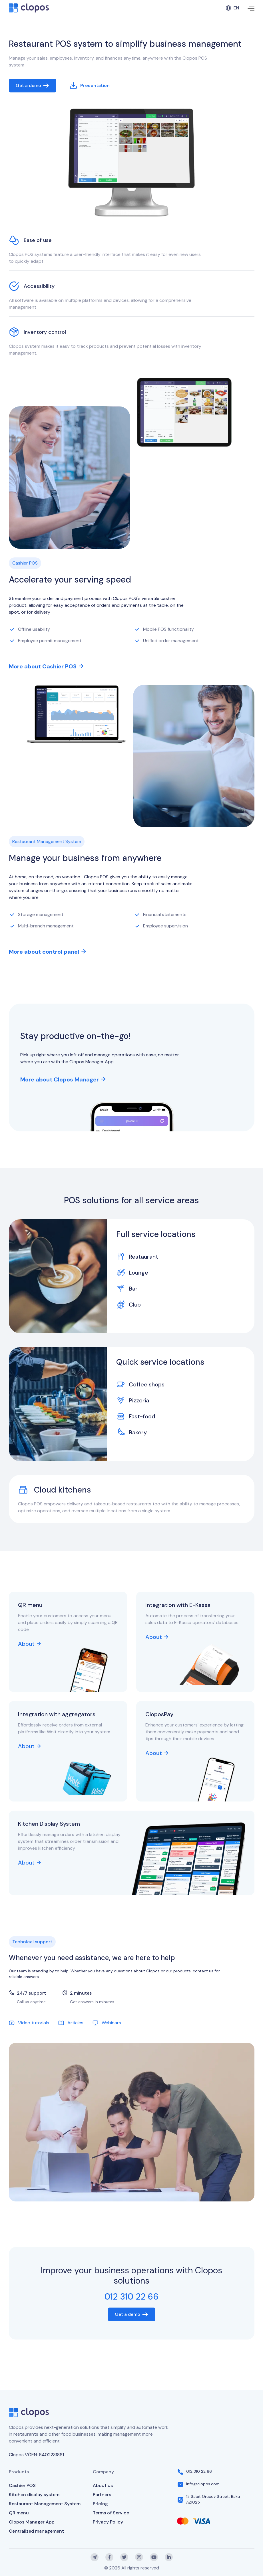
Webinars (107, 2023)
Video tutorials (29, 2023)
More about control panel (47, 951)
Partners (102, 2495)
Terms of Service (111, 2513)
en (232, 8)
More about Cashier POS (46, 666)
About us (103, 2485)
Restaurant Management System (45, 2504)
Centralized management (36, 2531)
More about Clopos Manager (63, 1079)
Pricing (100, 2504)
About (29, 1643)
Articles (70, 2023)
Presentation (90, 85)
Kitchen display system (34, 2495)
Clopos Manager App (32, 2522)
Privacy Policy (108, 2522)
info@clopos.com (203, 2483)
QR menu (19, 2513)
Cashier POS (22, 2485)
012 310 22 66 (199, 2471)
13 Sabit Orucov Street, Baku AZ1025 (213, 2499)
